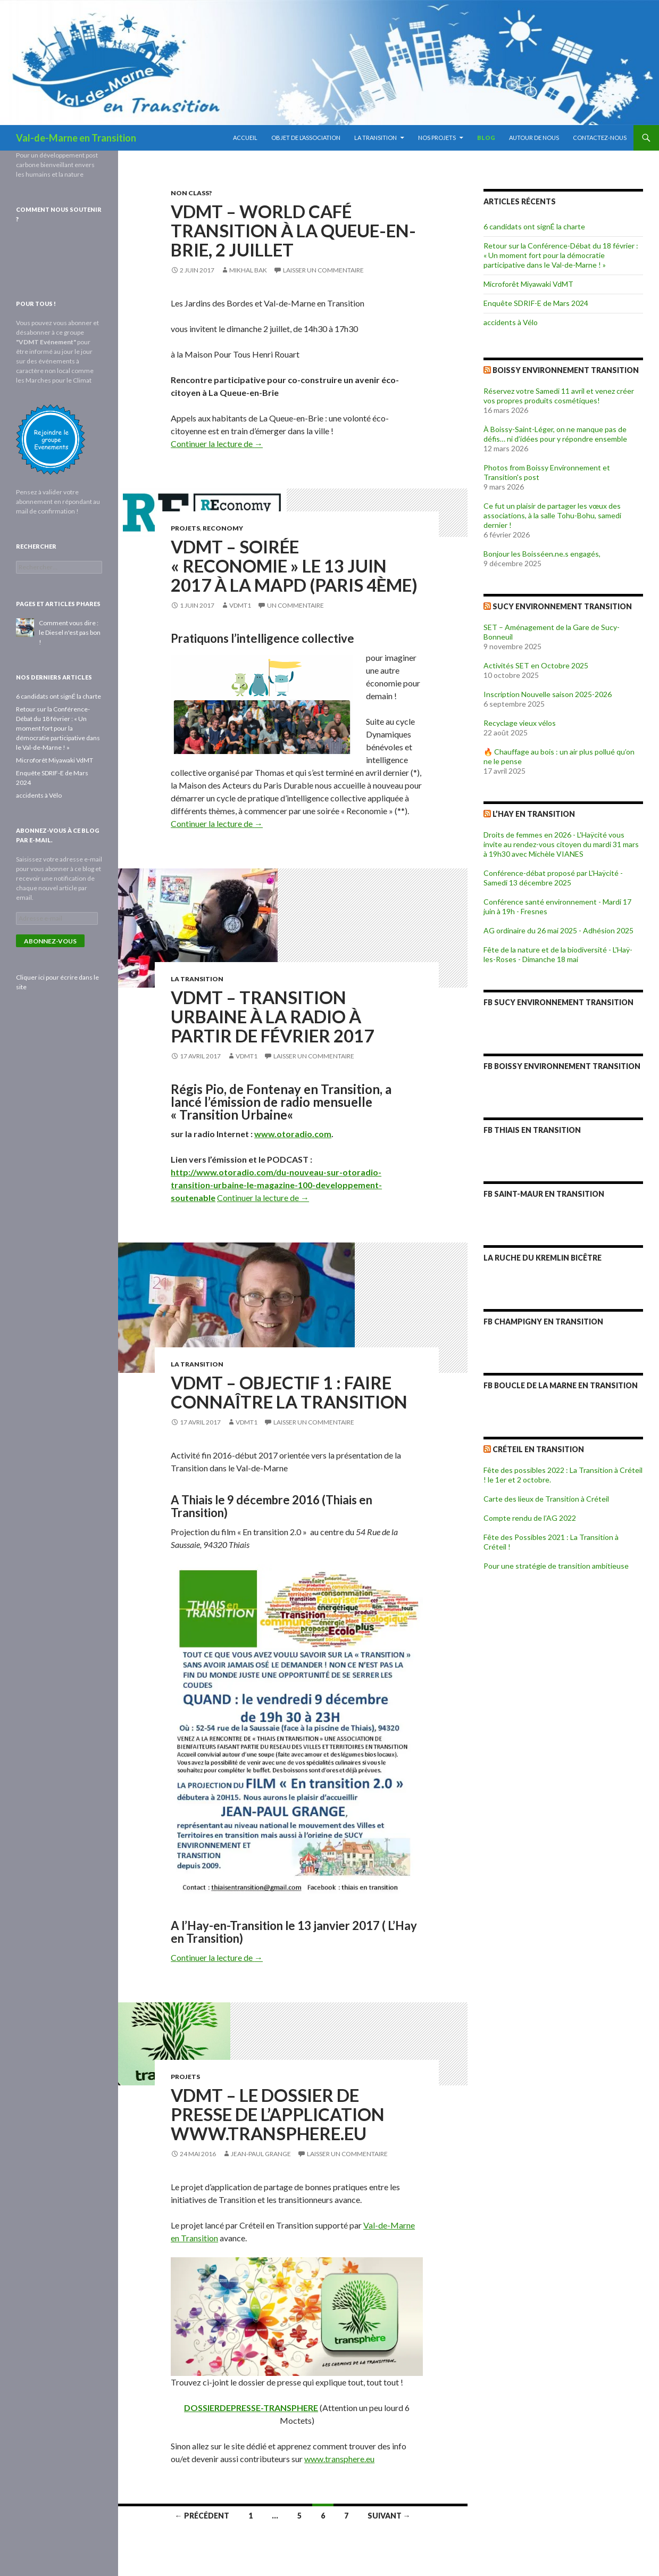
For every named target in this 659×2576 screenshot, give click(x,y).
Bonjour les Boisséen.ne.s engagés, (541, 553)
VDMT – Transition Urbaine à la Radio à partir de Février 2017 (272, 1016)
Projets (185, 528)
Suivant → (389, 2515)
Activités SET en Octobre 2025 (535, 665)
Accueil (245, 137)
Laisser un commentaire (323, 270)
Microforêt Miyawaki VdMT (528, 283)
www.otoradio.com (292, 1134)
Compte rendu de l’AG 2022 (529, 1517)
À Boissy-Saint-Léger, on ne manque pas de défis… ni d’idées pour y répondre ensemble (555, 434)
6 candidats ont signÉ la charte (534, 226)
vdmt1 (240, 605)
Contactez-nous (600, 137)
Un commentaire (295, 605)
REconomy (223, 528)
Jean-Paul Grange (261, 2154)
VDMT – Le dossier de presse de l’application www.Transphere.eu (278, 2114)
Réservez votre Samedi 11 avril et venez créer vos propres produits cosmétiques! (558, 395)
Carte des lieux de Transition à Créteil (546, 1498)
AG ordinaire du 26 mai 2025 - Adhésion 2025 (558, 930)
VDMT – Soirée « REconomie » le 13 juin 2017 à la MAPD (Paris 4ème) (294, 565)
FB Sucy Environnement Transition (558, 1002)
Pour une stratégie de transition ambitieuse (556, 1565)
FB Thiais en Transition (532, 1129)
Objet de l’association (305, 137)
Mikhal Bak (248, 270)
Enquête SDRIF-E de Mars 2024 (535, 303)
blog (486, 137)
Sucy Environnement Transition (562, 606)
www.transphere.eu (339, 2459)
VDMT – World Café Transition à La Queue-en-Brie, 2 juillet (293, 230)
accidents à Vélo (510, 322)
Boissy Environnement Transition (566, 370)
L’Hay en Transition (534, 813)
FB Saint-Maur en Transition (543, 1193)
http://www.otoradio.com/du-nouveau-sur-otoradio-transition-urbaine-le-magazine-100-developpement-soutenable (276, 1185)
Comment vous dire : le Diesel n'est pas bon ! (70, 632)
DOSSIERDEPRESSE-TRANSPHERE (251, 2408)
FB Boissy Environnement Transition (561, 1066)
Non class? (191, 193)
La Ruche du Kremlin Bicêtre (542, 1257)
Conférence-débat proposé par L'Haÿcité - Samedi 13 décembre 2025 (553, 877)
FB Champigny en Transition (543, 1321)
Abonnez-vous (50, 941)
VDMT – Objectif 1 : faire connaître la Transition (289, 1392)
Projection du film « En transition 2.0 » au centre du (263, 1532)
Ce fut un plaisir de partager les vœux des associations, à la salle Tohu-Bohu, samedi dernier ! (552, 515)
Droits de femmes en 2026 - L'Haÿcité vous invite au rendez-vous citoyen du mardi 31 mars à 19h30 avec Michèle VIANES (561, 844)
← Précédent (202, 2515)
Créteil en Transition (538, 1449)
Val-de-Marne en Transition (76, 138)
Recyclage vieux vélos (519, 722)
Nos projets (437, 137)
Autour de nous (534, 137)
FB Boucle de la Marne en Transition (560, 1385)
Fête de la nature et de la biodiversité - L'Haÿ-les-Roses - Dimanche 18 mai (557, 954)
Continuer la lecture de (217, 443)
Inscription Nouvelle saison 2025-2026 (547, 694)
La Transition (375, 137)
